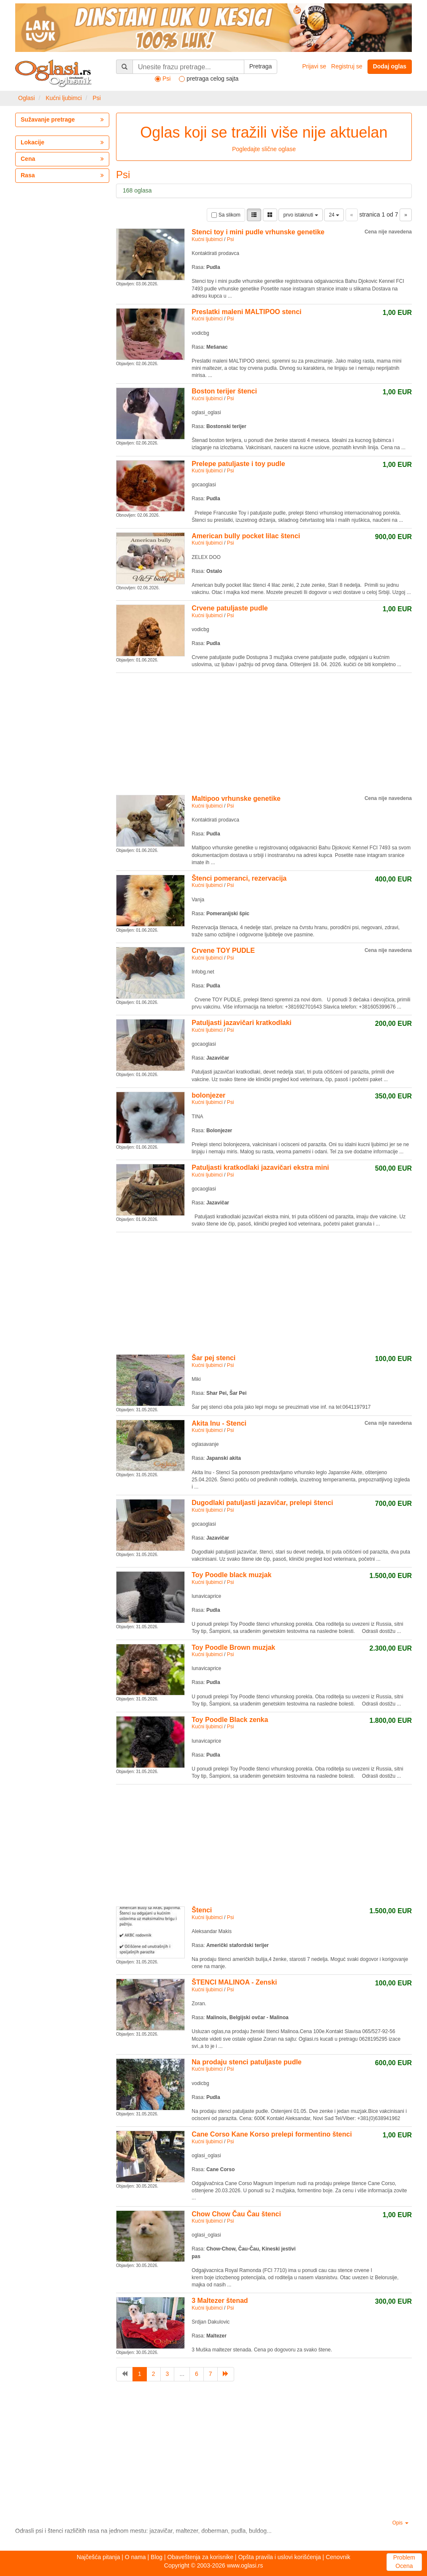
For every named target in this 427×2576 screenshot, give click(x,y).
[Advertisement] (264, 732)
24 (334, 215)
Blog (156, 2557)
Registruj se (346, 66)
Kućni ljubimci (64, 98)
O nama (135, 2557)
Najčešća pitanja (98, 2557)
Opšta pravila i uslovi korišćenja (279, 2557)
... (181, 2373)
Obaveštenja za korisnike (200, 2557)
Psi (96, 98)
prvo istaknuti (300, 215)
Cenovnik (338, 2557)
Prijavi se (314, 66)
